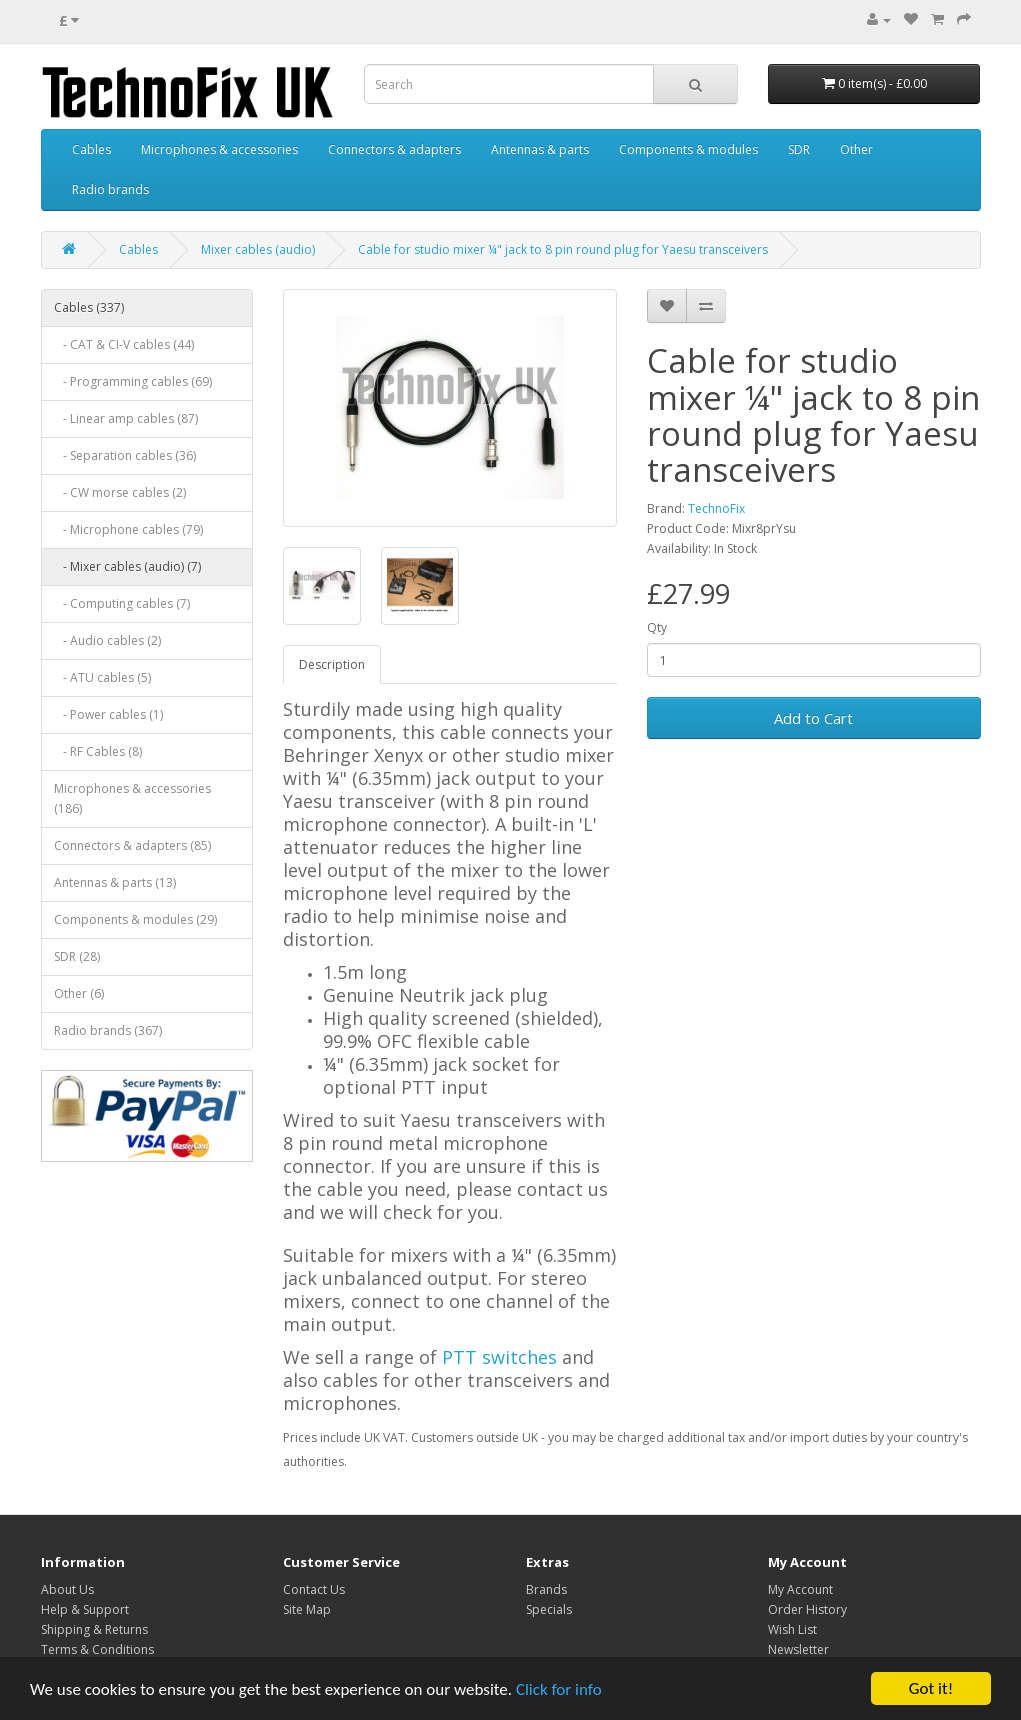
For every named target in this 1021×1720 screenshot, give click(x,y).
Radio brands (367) (108, 1030)
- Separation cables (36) (125, 455)
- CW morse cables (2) (120, 492)
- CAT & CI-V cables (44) (124, 344)
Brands (546, 1589)
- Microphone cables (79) (128, 529)
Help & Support (85, 1609)
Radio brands (110, 189)
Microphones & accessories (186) (132, 798)
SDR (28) (77, 956)
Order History (807, 1609)
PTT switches (499, 1357)
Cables (91, 149)
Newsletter (798, 1649)
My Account (800, 1589)
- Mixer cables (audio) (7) (127, 566)
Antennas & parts (540, 149)
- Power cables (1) (108, 714)
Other (856, 149)
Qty (657, 627)
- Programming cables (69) (133, 381)
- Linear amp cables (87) (126, 418)
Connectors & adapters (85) (132, 845)
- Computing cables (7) (122, 603)
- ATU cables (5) (102, 677)
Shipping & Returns (94, 1629)
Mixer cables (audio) (258, 249)
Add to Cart (813, 718)
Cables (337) (89, 307)
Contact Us (314, 1589)
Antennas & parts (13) (115, 882)
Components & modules (688, 149)
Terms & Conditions (97, 1649)
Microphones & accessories (219, 149)
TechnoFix (716, 508)
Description (332, 664)
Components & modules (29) (135, 919)
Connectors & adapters (394, 149)
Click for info (559, 1689)
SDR (799, 149)
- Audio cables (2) (107, 640)
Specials (549, 1609)
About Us (67, 1589)
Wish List (792, 1629)
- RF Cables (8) (98, 751)
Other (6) (79, 993)
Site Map (307, 1609)
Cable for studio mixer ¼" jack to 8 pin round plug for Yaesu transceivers (563, 249)
